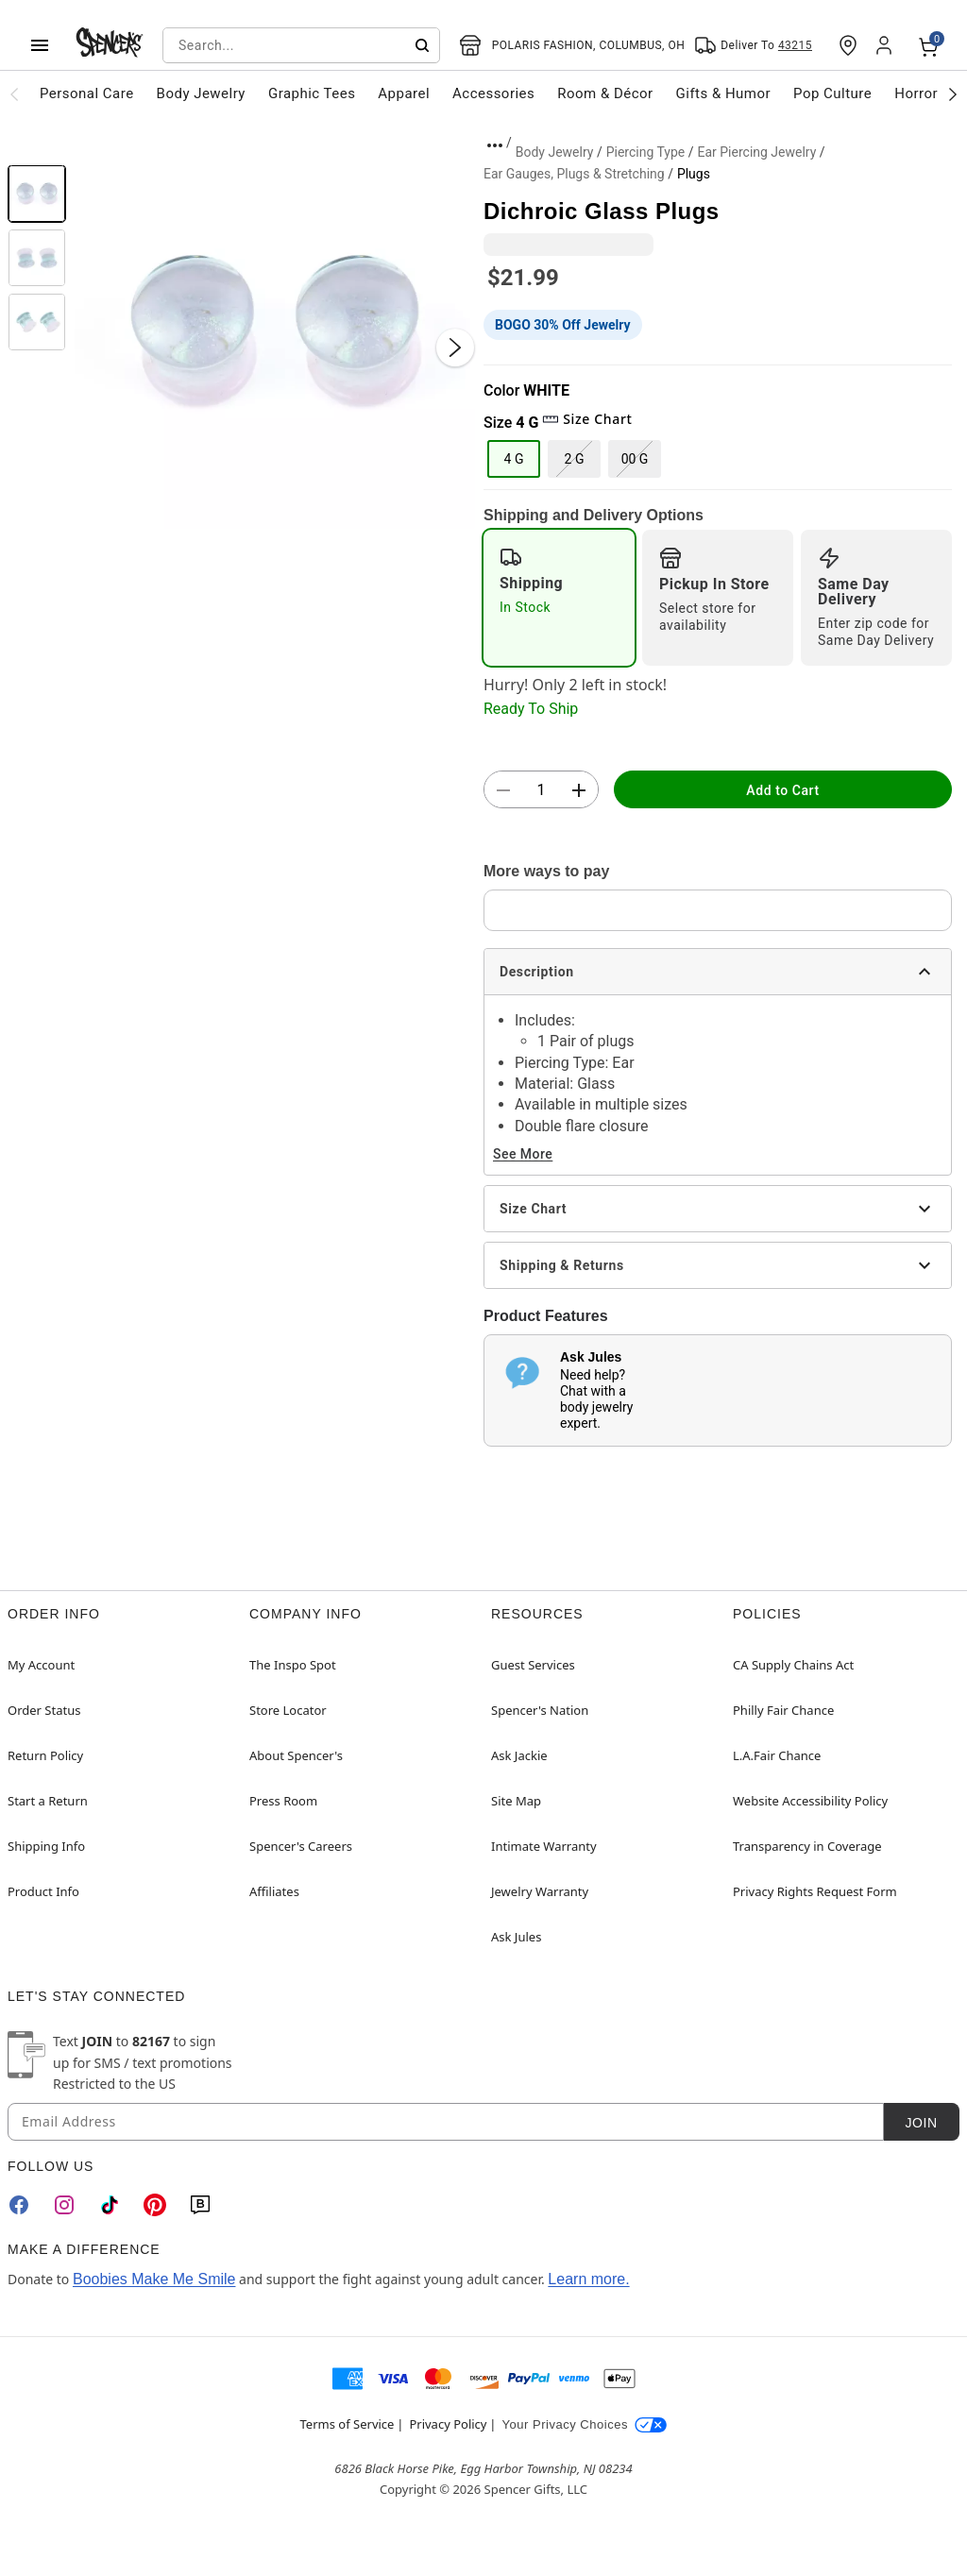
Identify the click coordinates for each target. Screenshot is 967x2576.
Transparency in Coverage (807, 1846)
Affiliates (274, 1891)
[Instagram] (64, 2205)
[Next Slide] (455, 347)
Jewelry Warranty (539, 1891)
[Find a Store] (848, 45)
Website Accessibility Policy (810, 1800)
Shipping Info (46, 1846)
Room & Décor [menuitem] (605, 93)
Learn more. (588, 2279)
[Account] (886, 45)
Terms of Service (347, 2423)
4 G (514, 458)
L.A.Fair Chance (777, 1755)
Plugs (693, 173)
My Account (41, 1664)
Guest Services (533, 1664)
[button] (275, 328)
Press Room (283, 1800)
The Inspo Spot (292, 1664)
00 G (635, 458)
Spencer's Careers (300, 1846)
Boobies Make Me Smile (154, 2279)
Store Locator (288, 1710)
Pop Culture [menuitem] (832, 93)
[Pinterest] (155, 2205)
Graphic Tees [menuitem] (311, 93)
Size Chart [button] (587, 419)
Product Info (43, 1891)
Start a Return (48, 1800)
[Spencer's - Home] (110, 45)
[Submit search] (422, 45)
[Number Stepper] (541, 790)
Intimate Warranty (544, 1846)
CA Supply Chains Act (793, 1664)
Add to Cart (782, 790)
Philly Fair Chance (783, 1710)
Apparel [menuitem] (404, 93)
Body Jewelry (555, 152)
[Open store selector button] (572, 45)
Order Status (44, 1710)
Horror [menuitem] (916, 93)
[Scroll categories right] (953, 93)
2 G (575, 458)
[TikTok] (109, 2205)
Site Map (516, 1800)
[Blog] (200, 2205)
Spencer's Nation (539, 1710)
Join (921, 2122)
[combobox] (301, 45)
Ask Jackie (519, 1755)
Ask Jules (516, 1936)
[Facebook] (19, 2205)
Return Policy (45, 1755)
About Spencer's (296, 1755)
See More (522, 1153)
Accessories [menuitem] (493, 93)
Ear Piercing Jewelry (756, 152)
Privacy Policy (447, 2423)
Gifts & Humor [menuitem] (724, 93)
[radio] (559, 598)
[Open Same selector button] (753, 45)
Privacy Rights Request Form (815, 1891)
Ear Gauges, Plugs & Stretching (574, 173)
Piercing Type (646, 152)
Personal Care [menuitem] (87, 93)
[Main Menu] (40, 45)
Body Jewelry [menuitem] (201, 93)
